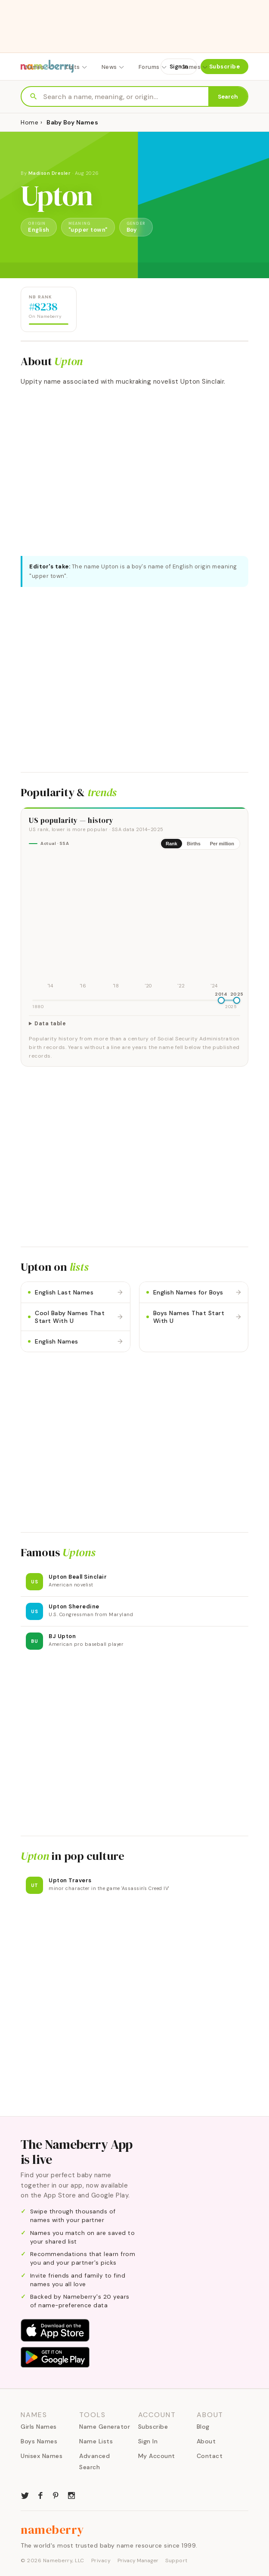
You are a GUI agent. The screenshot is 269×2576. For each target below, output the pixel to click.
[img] (134, 924)
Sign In (179, 66)
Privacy (101, 2560)
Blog (203, 2426)
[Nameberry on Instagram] (71, 2494)
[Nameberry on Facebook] (40, 2494)
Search (228, 96)
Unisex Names (41, 2456)
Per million (222, 843)
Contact (210, 2456)
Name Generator (104, 2426)
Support (176, 2560)
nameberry (52, 2529)
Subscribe (224, 66)
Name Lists (96, 2441)
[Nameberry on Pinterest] (56, 2494)
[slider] (221, 1000)
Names (39, 67)
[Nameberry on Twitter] (25, 2494)
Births (194, 843)
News (113, 67)
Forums (153, 67)
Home (29, 122)
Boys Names (39, 2441)
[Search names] (125, 96)
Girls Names (39, 2426)
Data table (50, 1023)
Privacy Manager (137, 2560)
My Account (156, 2456)
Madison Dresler (49, 173)
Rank (171, 843)
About (206, 2441)
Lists (77, 67)
